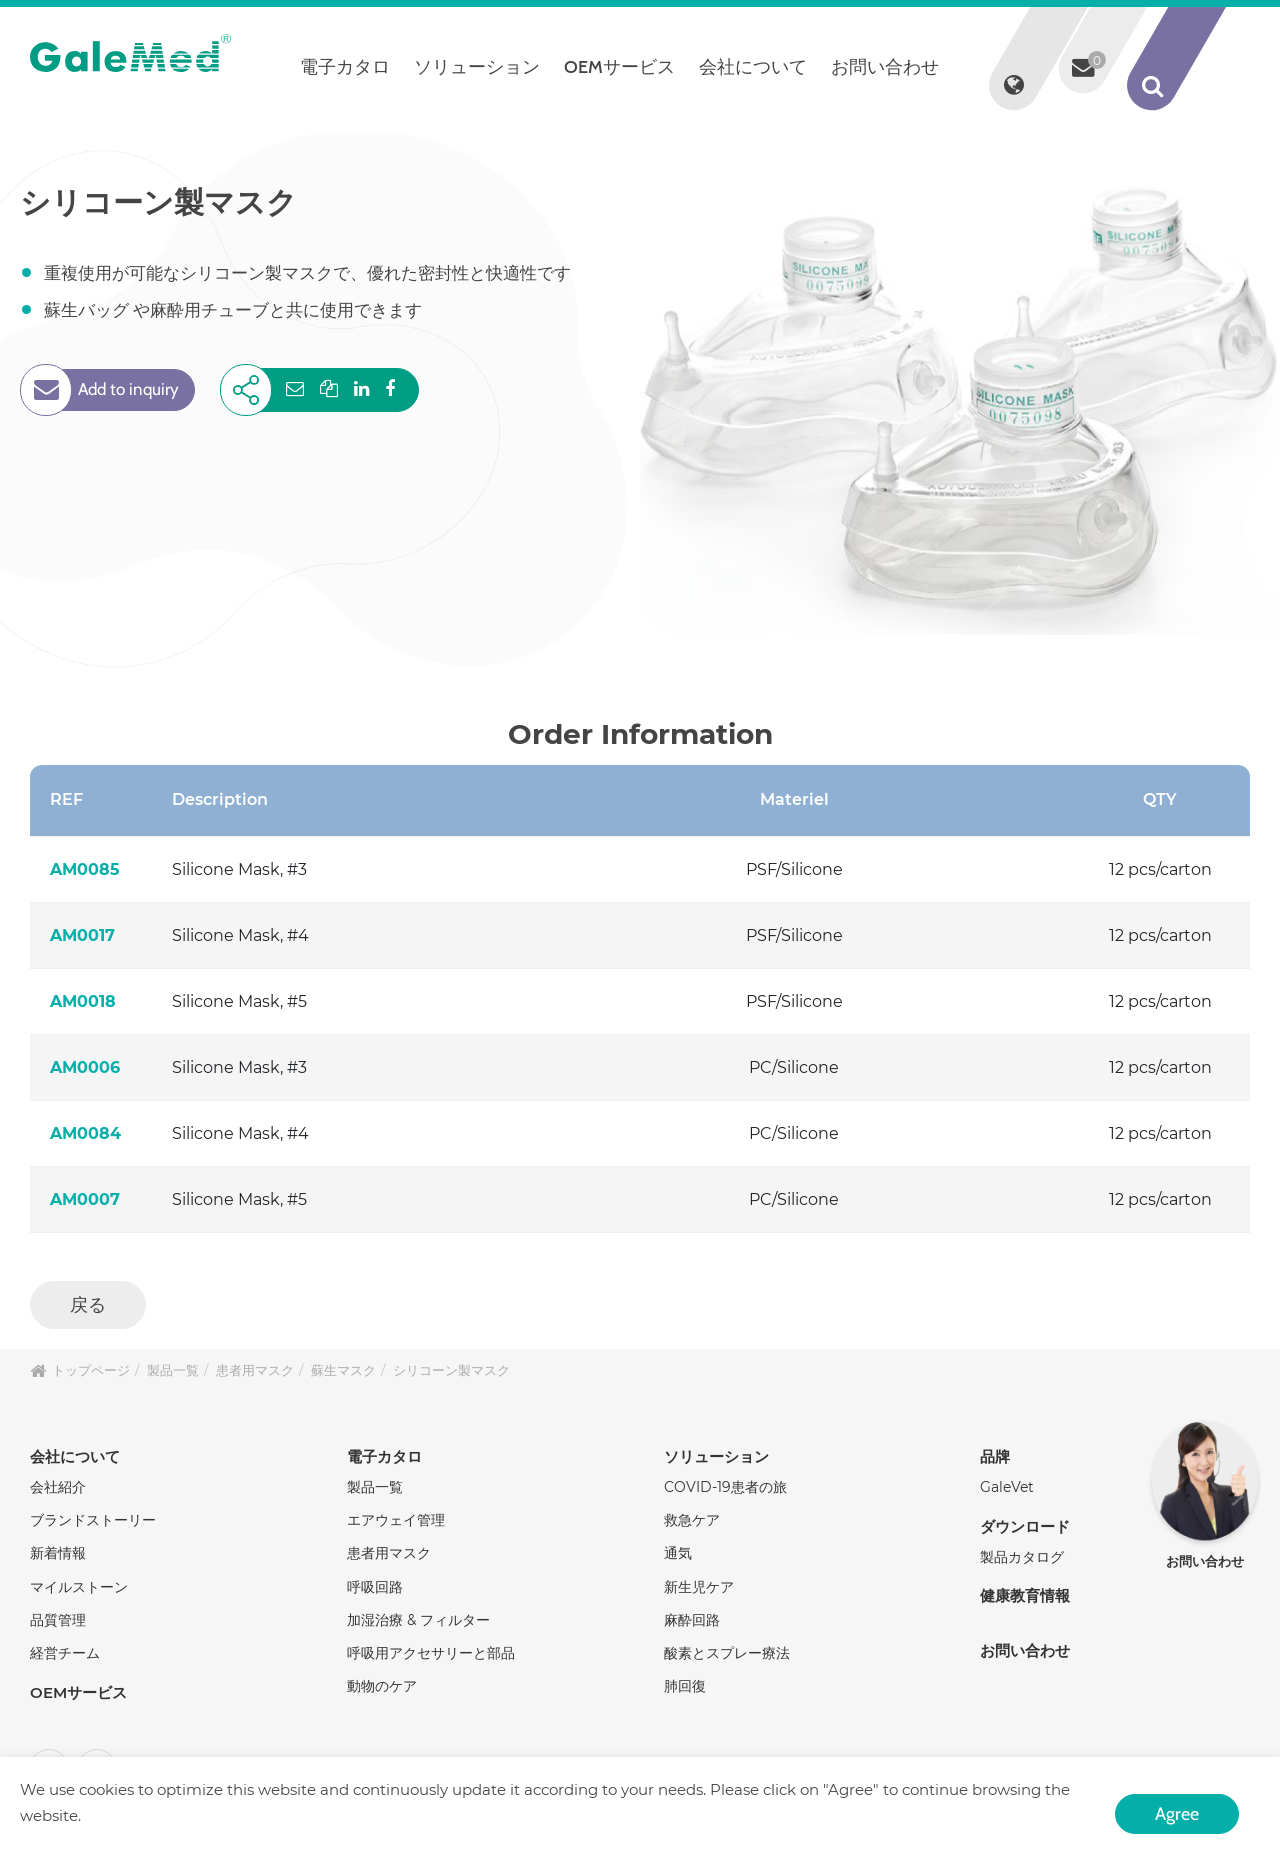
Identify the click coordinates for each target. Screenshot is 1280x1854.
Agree (1177, 1812)
